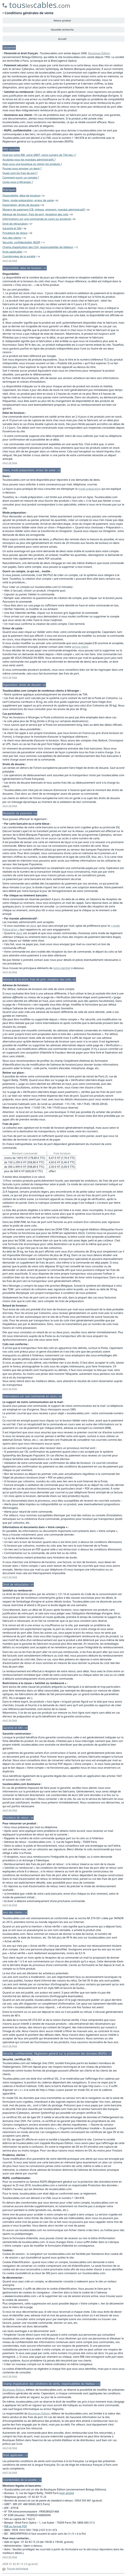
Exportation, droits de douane (21, 205)
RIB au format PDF (15, 2526)
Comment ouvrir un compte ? (20, 177)
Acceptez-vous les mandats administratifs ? (29, 159)
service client (80, 647)
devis (33, 926)
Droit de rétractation (15, 224)
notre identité (61, 968)
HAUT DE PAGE (9, 260)
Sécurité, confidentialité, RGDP (21, 242)
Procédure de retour (15, 233)
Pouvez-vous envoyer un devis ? (22, 168)
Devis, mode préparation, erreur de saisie (28, 200)
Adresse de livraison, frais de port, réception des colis (35, 214)
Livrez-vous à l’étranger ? (17, 182)
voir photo (66, 2493)
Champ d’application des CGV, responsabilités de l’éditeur (37, 247)
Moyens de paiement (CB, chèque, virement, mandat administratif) (43, 209)
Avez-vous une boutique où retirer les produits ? (32, 164)
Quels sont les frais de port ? (20, 173)
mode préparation (89, 489)
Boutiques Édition (99, 53)
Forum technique (17, 2568)
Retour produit (62, 20)
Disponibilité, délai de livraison (21, 195)
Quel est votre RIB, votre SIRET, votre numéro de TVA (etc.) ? (39, 155)
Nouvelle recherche (62, 29)
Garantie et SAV (12, 228)
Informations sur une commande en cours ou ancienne (36, 219)
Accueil (62, 38)
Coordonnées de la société (18, 256)
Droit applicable (12, 252)
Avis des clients (11, 238)
